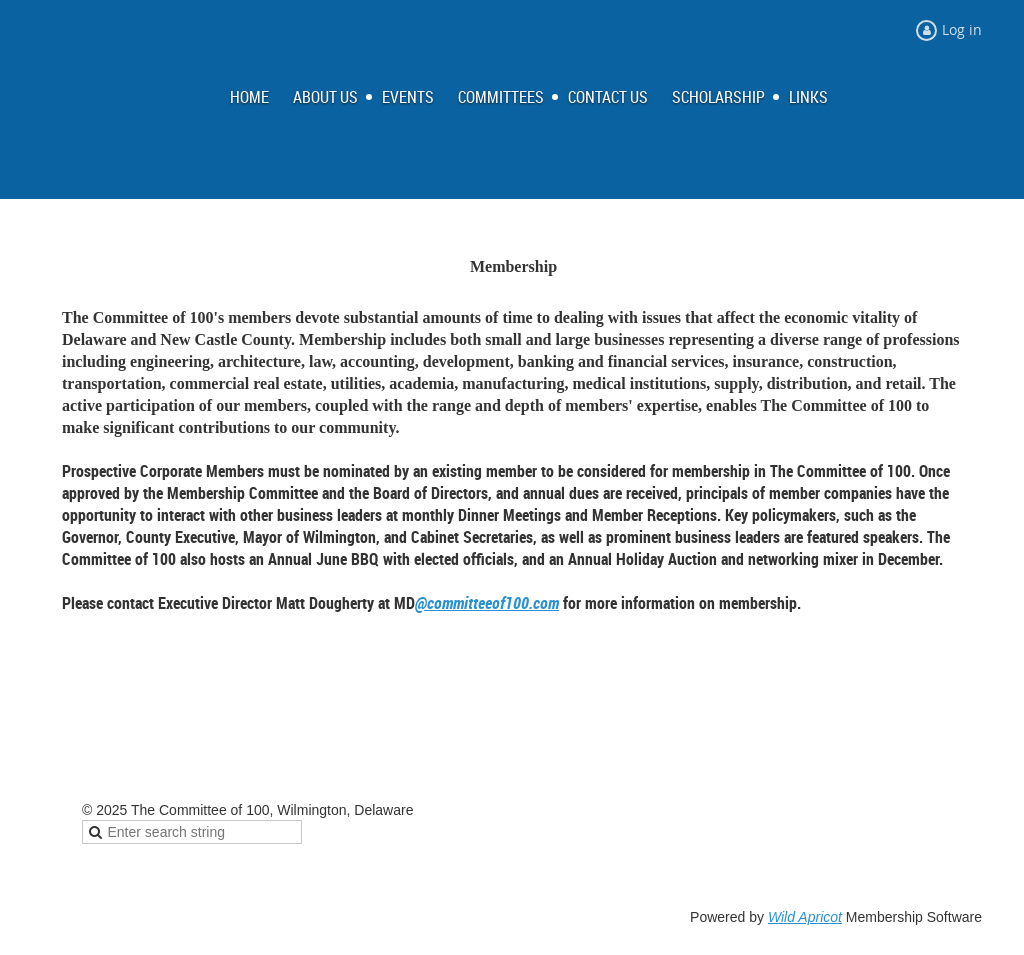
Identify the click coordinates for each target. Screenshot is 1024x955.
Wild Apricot (805, 917)
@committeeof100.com (487, 603)
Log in (962, 29)
